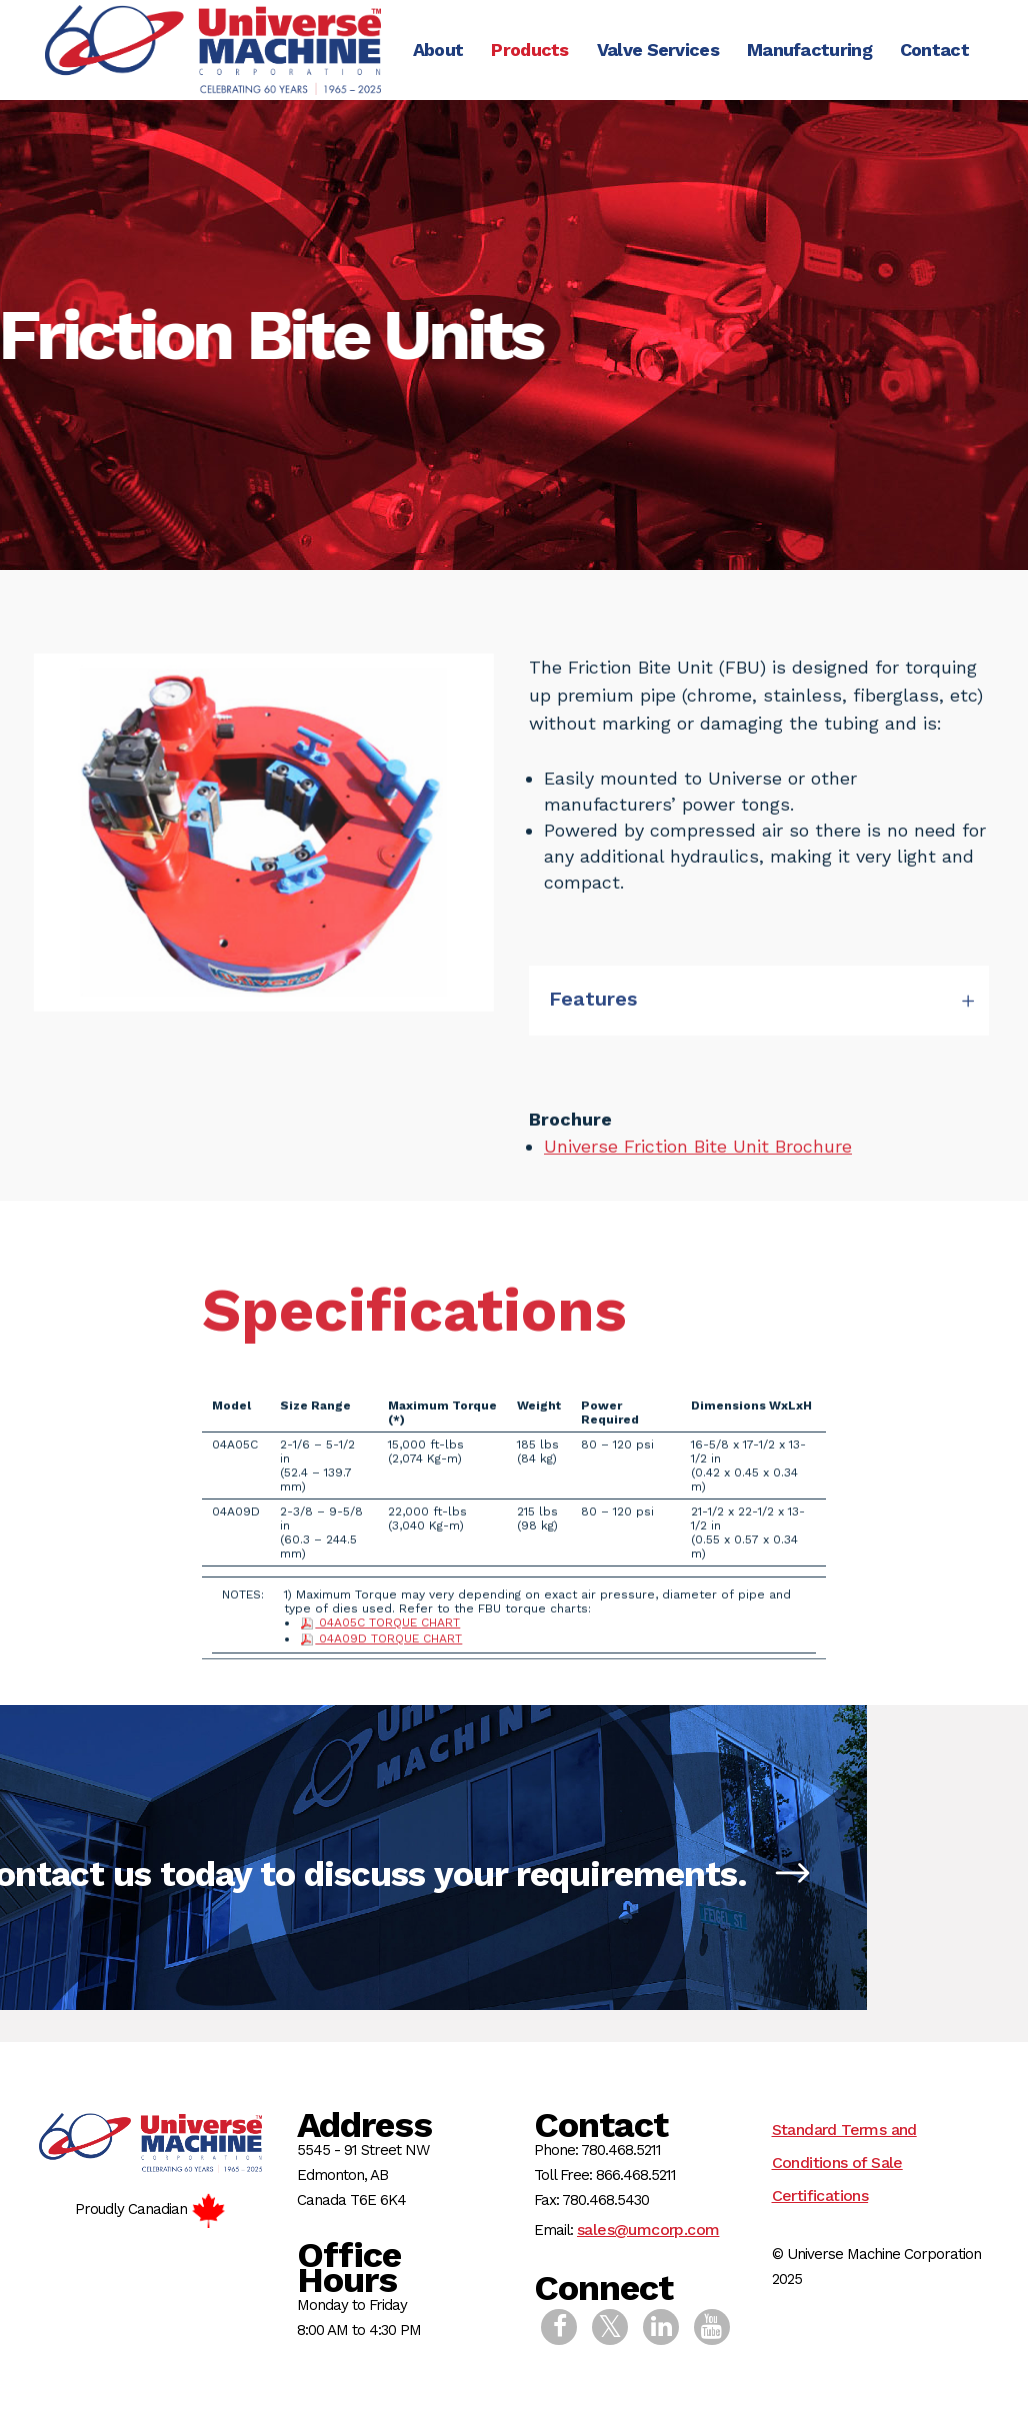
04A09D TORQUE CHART (380, 1686)
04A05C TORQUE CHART (379, 1670)
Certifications (820, 2195)
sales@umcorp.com (648, 2229)
